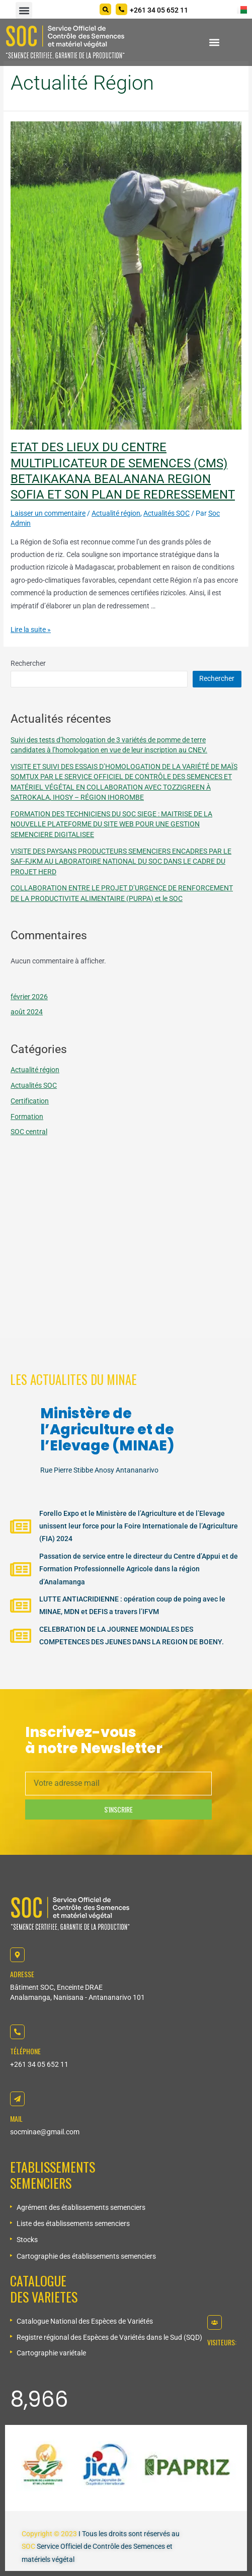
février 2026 (29, 997)
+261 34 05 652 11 (39, 2064)
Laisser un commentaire (48, 513)
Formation (27, 1116)
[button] (24, 10)
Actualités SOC (166, 513)
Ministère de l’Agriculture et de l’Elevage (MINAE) (107, 1429)
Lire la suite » (31, 629)
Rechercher (28, 663)
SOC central (29, 1132)
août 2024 (27, 1012)
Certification (30, 1101)
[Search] (105, 9)
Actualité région (116, 513)
